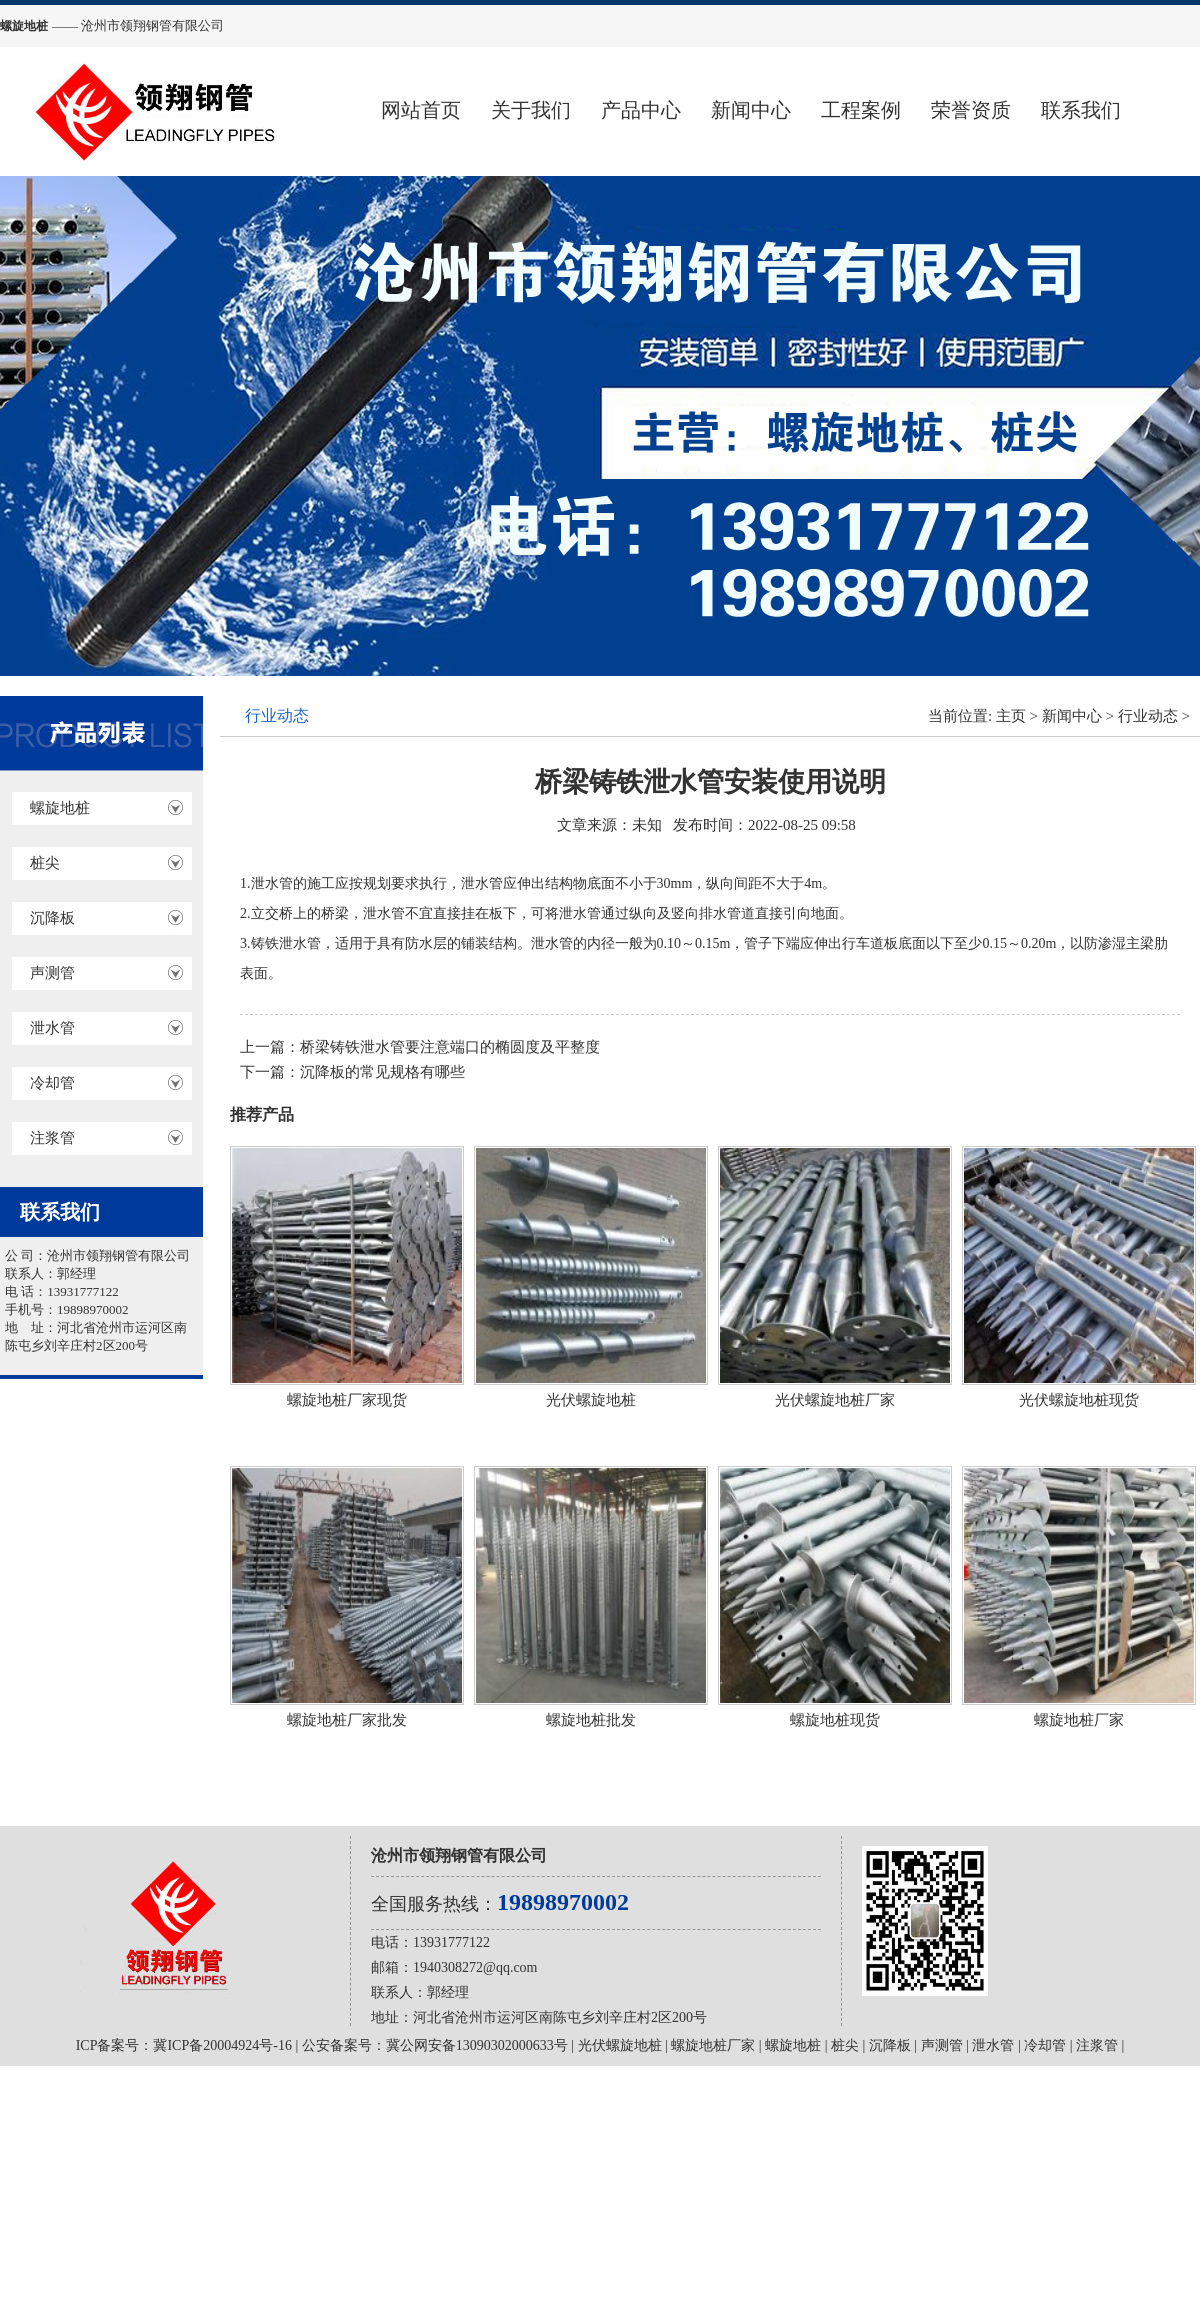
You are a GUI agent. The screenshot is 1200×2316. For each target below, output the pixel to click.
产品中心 (641, 110)
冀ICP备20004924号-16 (222, 2045)
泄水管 (52, 1028)
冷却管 (52, 1083)
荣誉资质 (971, 110)
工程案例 (861, 110)
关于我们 (531, 110)
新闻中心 (751, 110)
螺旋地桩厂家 (713, 2045)
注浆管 (52, 1138)
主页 (1011, 716)
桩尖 (45, 863)
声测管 (52, 973)
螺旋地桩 (60, 808)
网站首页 (421, 110)
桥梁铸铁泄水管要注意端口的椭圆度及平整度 (450, 1047)
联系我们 (1081, 110)
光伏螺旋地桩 (620, 2045)
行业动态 (1148, 716)
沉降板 (52, 918)
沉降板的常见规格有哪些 (382, 1072)
